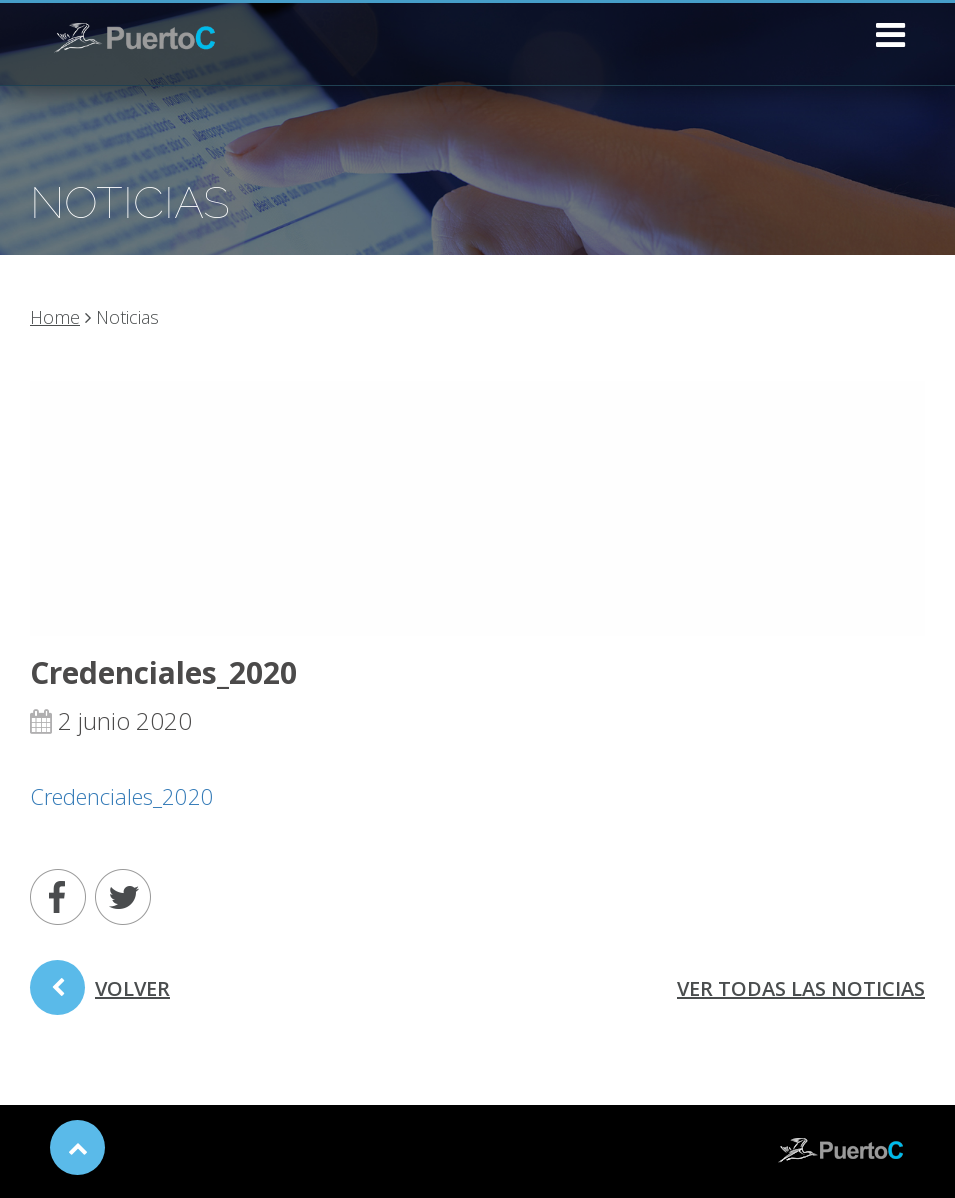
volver (100, 995)
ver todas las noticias (801, 988)
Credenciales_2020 (122, 796)
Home (55, 317)
